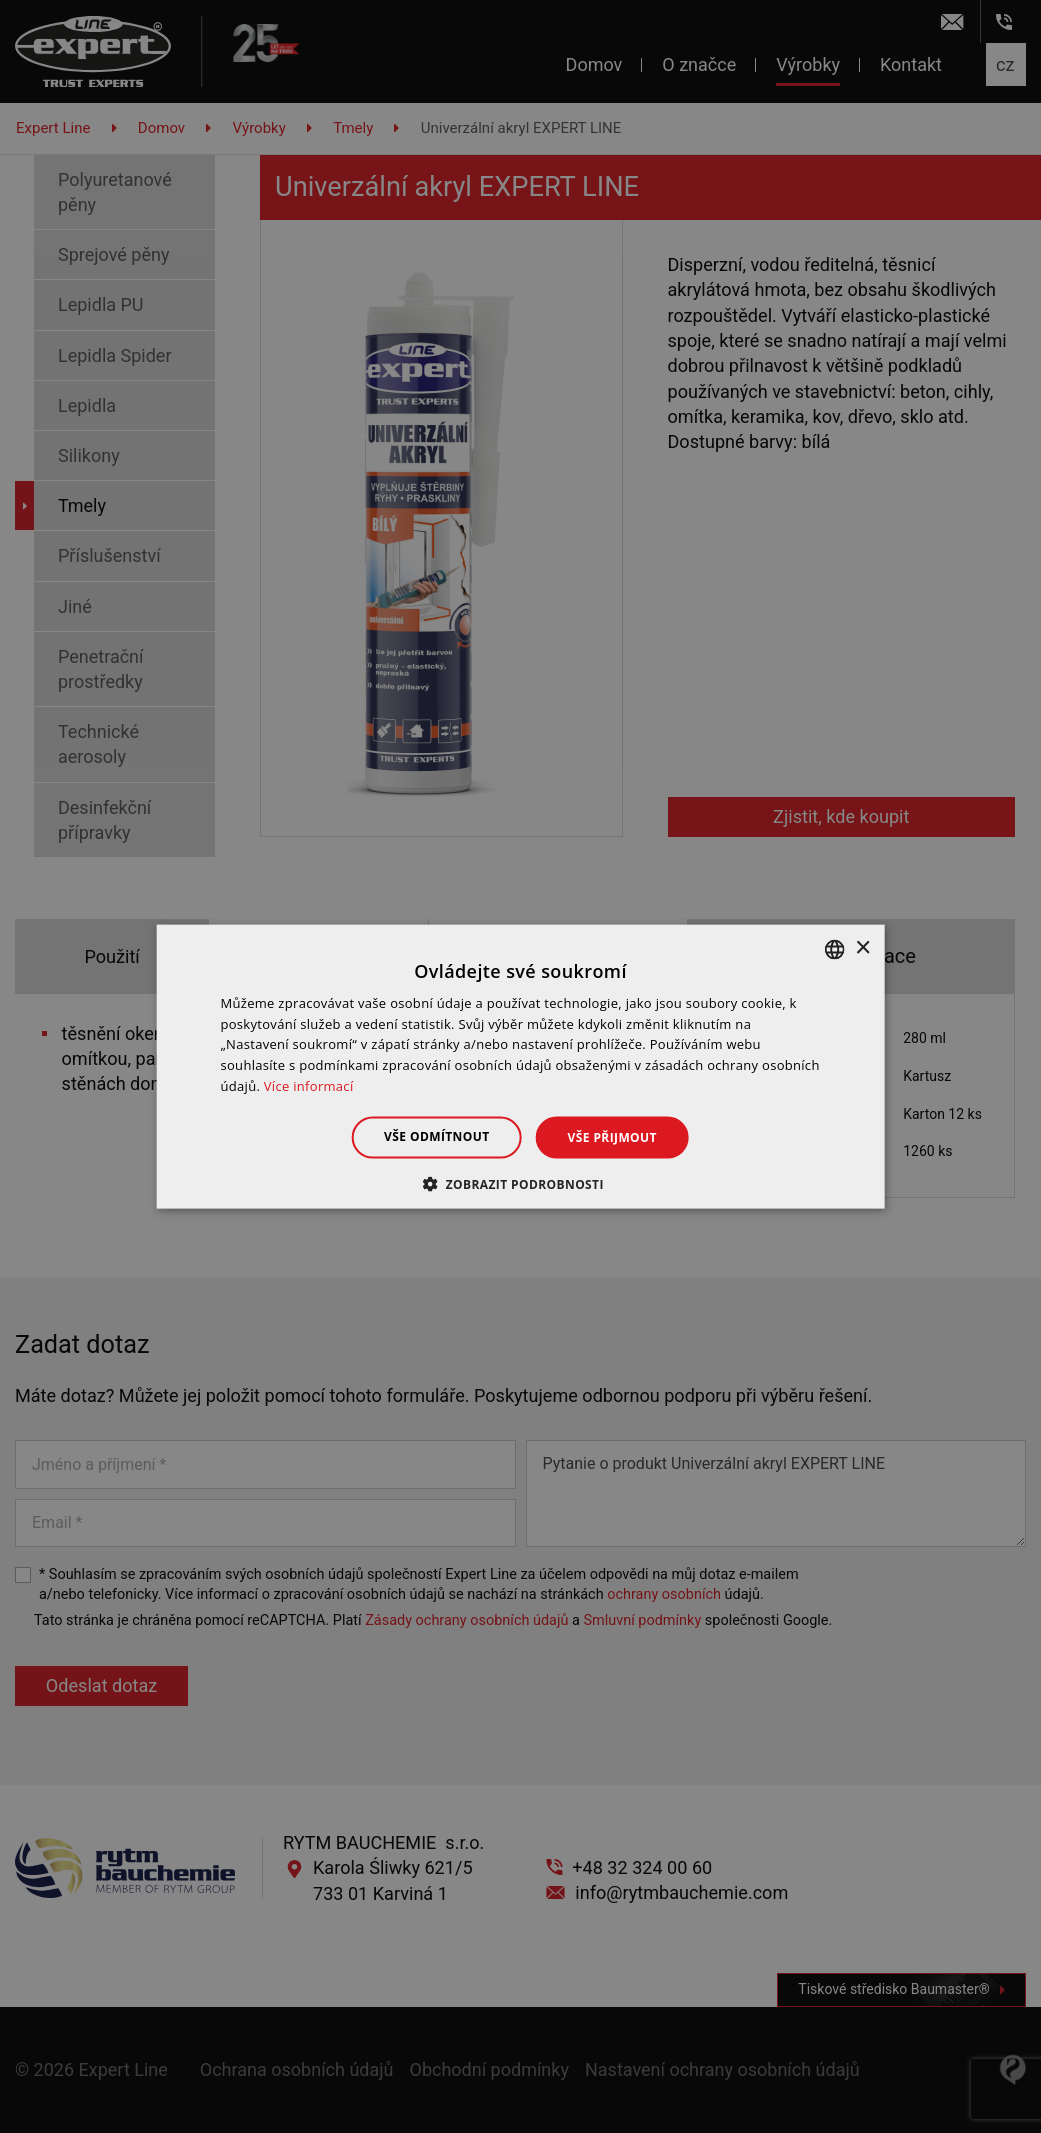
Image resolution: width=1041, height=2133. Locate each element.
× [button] (862, 948)
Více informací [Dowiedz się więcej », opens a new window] (309, 1086)
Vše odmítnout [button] (436, 1135)
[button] (520, 1184)
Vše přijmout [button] (612, 1136)
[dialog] (520, 1066)
